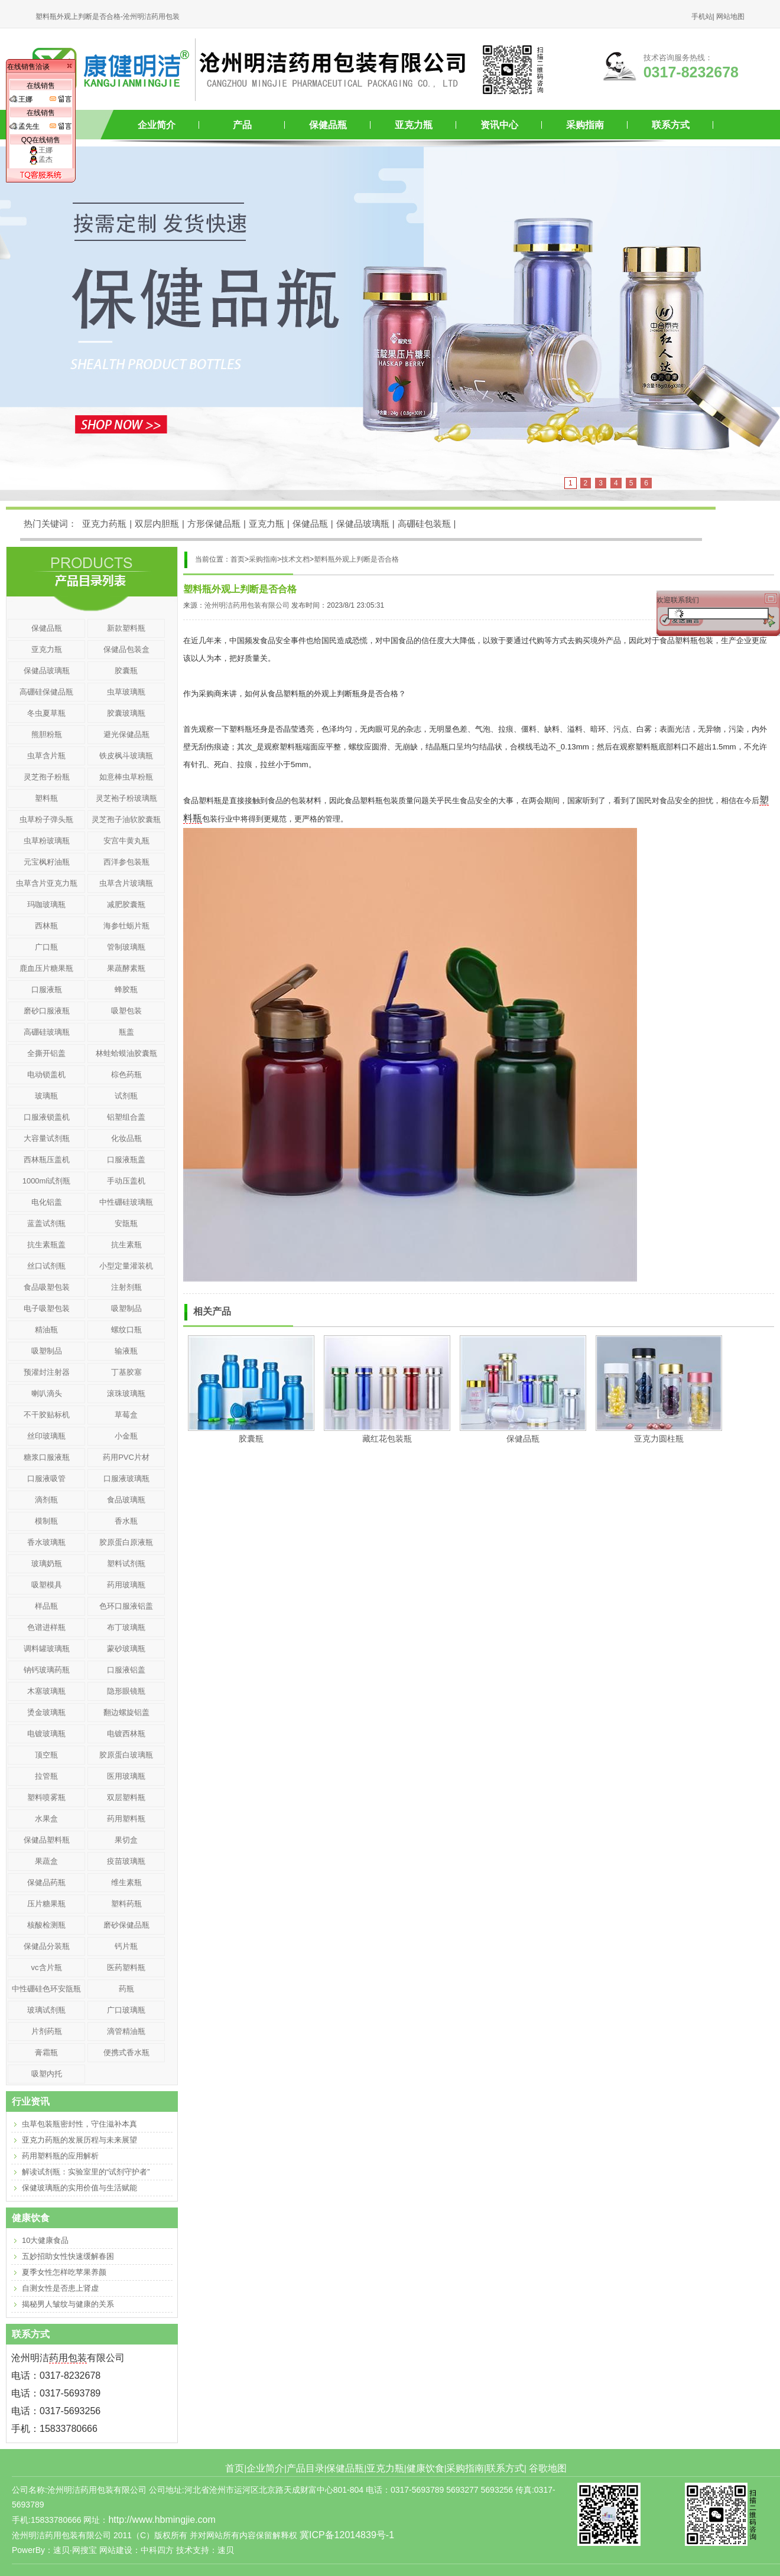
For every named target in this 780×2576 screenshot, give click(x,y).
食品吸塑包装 (47, 1287)
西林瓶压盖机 (47, 1159)
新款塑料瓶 (126, 628)
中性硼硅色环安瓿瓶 (46, 1988)
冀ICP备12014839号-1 (347, 2535)
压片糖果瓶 (46, 1903)
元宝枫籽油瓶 (47, 861)
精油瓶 (46, 1329)
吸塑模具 (46, 1584)
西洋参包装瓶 (126, 861)
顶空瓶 (46, 1754)
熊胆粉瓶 (46, 734)
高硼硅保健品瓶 (46, 691)
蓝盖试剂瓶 (46, 1223)
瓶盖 (126, 1032)
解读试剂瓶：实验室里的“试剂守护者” (86, 2171)
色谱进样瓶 (46, 1627)
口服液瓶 (46, 989)
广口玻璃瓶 (126, 2010)
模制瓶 (46, 1521)
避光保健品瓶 (126, 734)
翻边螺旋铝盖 (126, 1712)
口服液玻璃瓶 (126, 1478)
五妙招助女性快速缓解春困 (68, 2256)
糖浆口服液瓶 (47, 1457)
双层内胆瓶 (157, 524)
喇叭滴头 (46, 1393)
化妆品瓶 (126, 1138)
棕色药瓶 (126, 1074)
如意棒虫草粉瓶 (126, 776)
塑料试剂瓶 (126, 1563)
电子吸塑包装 (47, 1308)
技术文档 (295, 559)
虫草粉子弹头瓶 (46, 819)
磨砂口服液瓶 (47, 1010)
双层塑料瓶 (126, 1797)
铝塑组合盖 (126, 1117)
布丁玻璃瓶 (126, 1627)
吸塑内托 (46, 2073)
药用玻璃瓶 (126, 1584)
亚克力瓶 (414, 125)
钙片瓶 (126, 1946)
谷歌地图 (548, 2468)
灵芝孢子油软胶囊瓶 (126, 819)
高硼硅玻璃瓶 (47, 1032)
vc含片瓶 (46, 1967)
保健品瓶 (328, 125)
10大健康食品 (45, 2240)
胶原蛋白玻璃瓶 (126, 1754)
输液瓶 (126, 1350)
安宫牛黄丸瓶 (126, 840)
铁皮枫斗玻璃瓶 (126, 755)
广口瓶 (46, 947)
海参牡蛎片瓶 (126, 925)
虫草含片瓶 (46, 755)
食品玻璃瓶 (126, 1499)
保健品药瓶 (46, 1882)
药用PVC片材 (126, 1457)
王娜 (41, 150)
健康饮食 (425, 2468)
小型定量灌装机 (126, 1265)
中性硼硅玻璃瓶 (126, 1202)
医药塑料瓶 (126, 1967)
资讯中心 (499, 125)
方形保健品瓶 (213, 524)
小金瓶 (126, 1436)
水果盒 (46, 1818)
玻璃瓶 (46, 1095)
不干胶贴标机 (47, 1414)
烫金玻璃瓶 (46, 1712)
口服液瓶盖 (126, 1159)
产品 (242, 125)
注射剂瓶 (126, 1287)
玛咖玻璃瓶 (46, 904)
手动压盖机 (126, 1180)
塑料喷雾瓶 (46, 1797)
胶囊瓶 (251, 1438)
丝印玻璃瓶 (46, 1436)
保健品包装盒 (126, 649)
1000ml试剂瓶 (46, 1180)
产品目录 (305, 2468)
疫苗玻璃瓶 (126, 1861)
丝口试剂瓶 (46, 1265)
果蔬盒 (46, 1861)
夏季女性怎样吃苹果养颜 (64, 2272)
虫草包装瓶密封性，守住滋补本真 (79, 2124)
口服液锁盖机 (47, 1117)
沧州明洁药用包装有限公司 (247, 605)
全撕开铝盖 (46, 1053)
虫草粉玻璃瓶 (47, 840)
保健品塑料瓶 (47, 1839)
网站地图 (730, 16)
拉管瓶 (46, 1776)
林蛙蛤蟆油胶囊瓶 (126, 1053)
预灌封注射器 (47, 1372)
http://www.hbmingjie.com (161, 2520)
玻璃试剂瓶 (46, 2010)
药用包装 (68, 2358)
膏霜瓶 (46, 2052)
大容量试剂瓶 (47, 1138)
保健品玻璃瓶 (362, 524)
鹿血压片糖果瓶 (46, 968)
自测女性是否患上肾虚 (60, 2288)
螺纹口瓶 (126, 1329)
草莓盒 (126, 1414)
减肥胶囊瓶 (126, 904)
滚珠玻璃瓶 (126, 1393)
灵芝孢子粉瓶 (47, 776)
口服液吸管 (46, 1478)
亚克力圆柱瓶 (659, 1438)
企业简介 (157, 125)
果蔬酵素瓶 (126, 968)
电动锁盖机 (46, 1074)
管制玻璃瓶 (126, 947)
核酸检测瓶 (46, 1924)
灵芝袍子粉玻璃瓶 (126, 798)
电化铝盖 (46, 1202)
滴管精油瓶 (126, 2031)
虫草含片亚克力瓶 (46, 883)
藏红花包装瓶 (387, 1438)
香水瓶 (126, 1521)
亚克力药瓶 (104, 524)
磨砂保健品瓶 (126, 1924)
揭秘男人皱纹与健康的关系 (68, 2304)
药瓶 (126, 1988)
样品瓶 (46, 1606)
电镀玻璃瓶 (46, 1733)
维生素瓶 (126, 1882)
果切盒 (126, 1839)
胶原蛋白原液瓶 (126, 1542)
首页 (234, 2468)
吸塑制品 (126, 1308)
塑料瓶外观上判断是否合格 (356, 559)
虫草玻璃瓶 (126, 691)
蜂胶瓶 (126, 989)
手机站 (702, 16)
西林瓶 (46, 925)
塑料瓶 (46, 798)
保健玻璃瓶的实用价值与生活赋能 (79, 2187)
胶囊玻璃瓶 (126, 713)
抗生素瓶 (126, 1244)
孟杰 (41, 159)
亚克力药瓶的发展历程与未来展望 (79, 2139)
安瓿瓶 (126, 1223)
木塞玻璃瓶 (46, 1691)
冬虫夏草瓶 (46, 713)
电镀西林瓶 (126, 1733)
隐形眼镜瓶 (126, 1691)
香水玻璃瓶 (46, 1542)
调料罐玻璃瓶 (47, 1648)
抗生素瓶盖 (46, 1244)
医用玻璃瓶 (126, 1776)
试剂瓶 (126, 1095)
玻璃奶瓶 (46, 1563)
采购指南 (585, 125)
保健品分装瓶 (47, 1946)
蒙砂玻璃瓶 (126, 1648)
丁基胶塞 (126, 1372)
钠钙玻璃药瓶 (47, 1669)
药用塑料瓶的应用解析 (60, 2155)
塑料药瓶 (126, 1903)
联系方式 (671, 125)
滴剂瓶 (46, 1499)
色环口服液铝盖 (126, 1606)
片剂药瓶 (46, 2031)
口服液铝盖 (126, 1669)
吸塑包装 (126, 1010)
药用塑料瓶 (126, 1818)
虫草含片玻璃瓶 (126, 883)
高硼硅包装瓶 (424, 524)
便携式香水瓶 (126, 2052)
